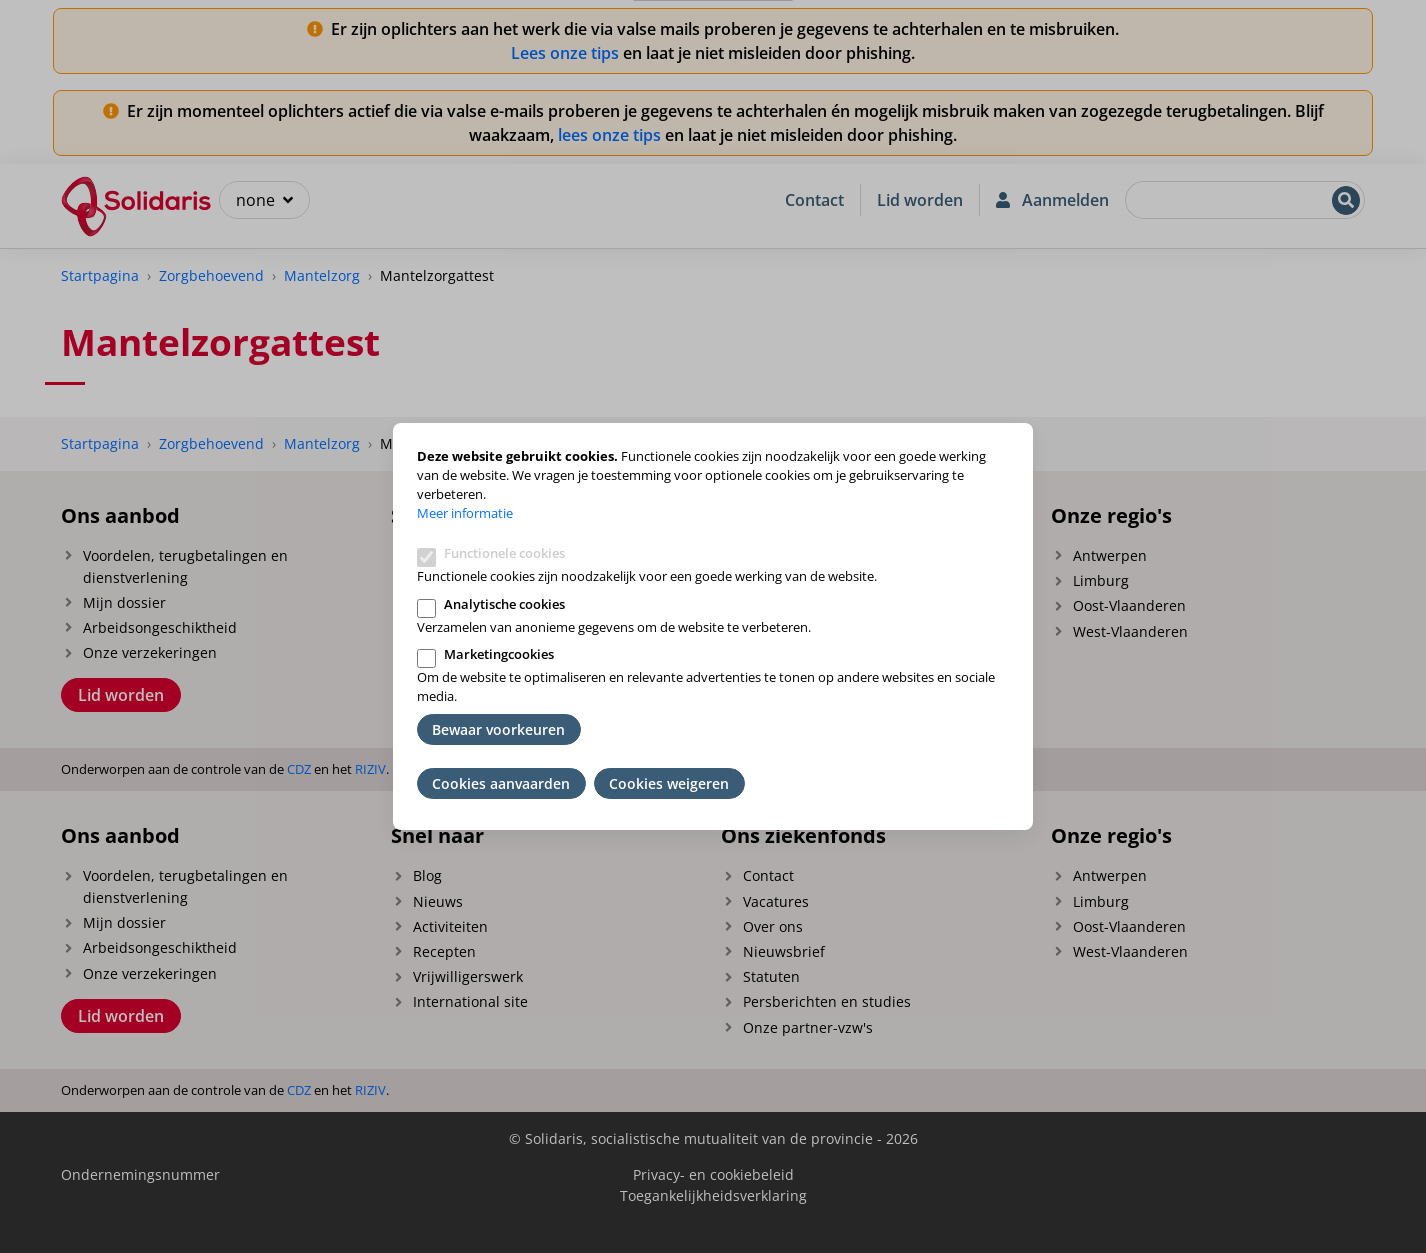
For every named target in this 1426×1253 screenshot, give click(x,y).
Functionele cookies (504, 553)
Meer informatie (465, 513)
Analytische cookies (504, 604)
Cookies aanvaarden (501, 783)
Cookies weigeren (669, 783)
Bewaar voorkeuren (498, 729)
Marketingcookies (499, 654)
